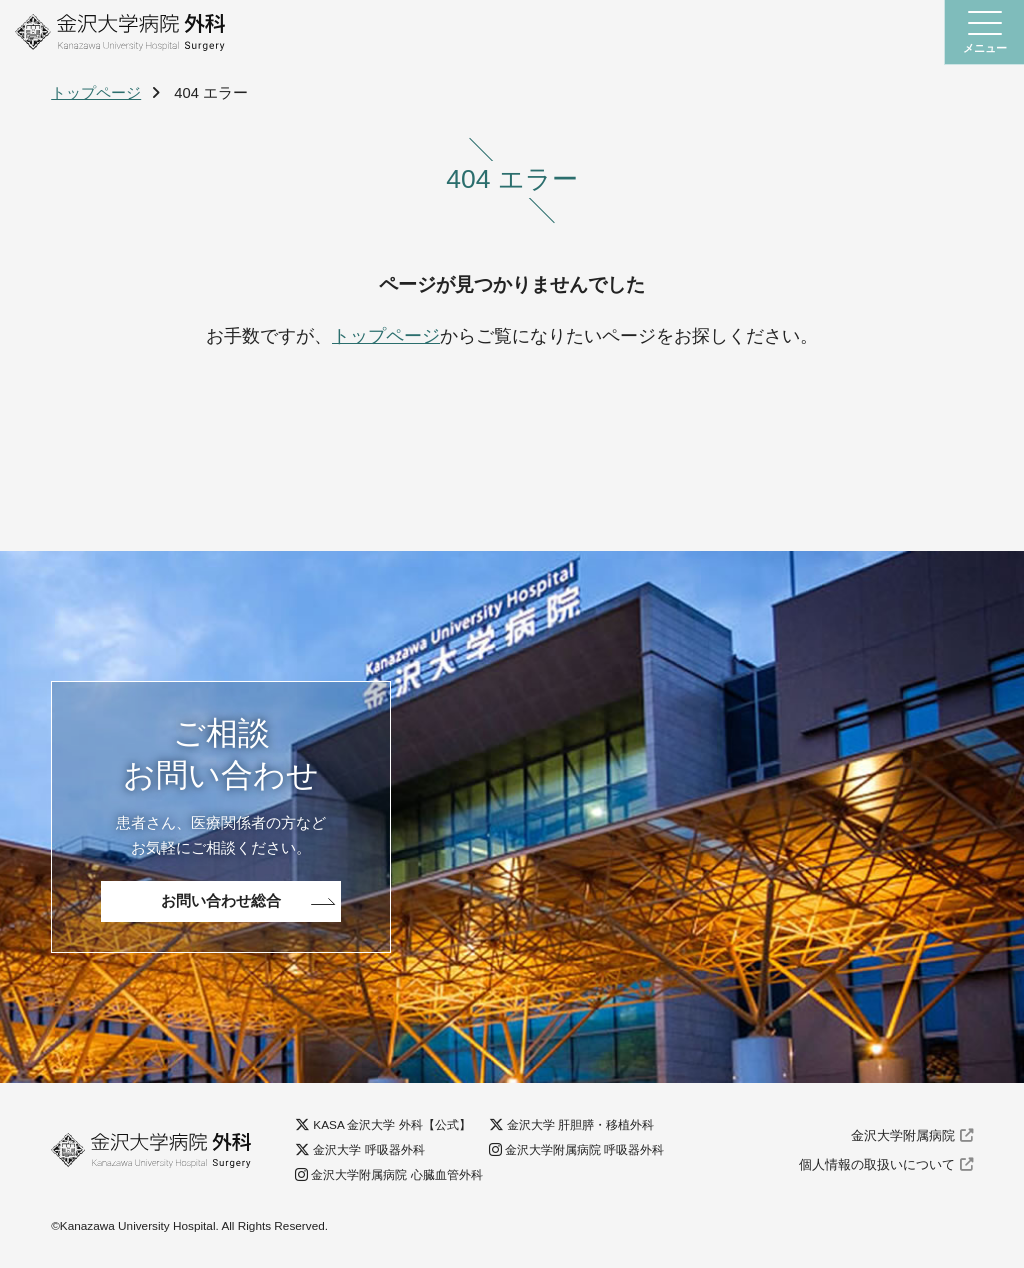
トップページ (96, 93)
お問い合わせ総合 (221, 901)
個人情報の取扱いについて (877, 1164)
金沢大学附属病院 (903, 1136)
